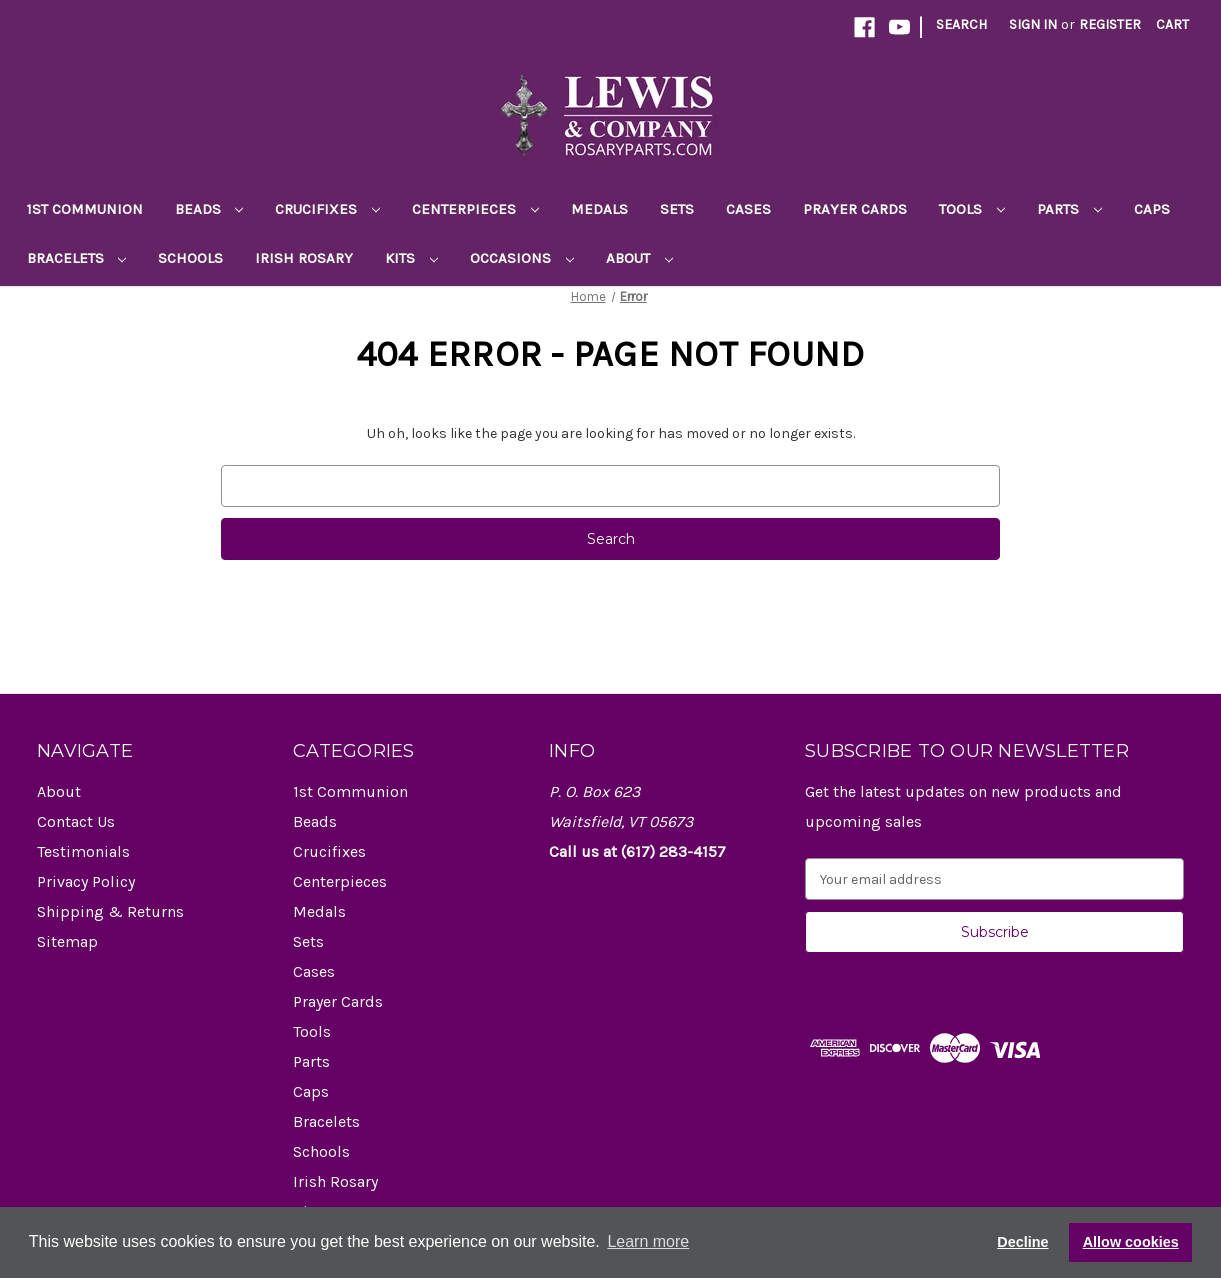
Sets (677, 209)
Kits (411, 258)
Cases (748, 209)
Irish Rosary (304, 258)
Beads (209, 209)
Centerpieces (475, 209)
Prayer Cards (855, 209)
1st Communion (85, 209)
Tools (972, 209)
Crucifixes (327, 209)
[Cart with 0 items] (1172, 24)
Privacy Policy (86, 881)
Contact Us (76, 821)
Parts (1069, 209)
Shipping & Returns (110, 911)
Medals (599, 209)
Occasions (522, 258)
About (639, 258)
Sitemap (67, 941)
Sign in (1033, 24)
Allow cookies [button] (1131, 1242)
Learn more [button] (648, 1241)
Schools (190, 258)
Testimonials (83, 851)
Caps (1152, 209)
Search (961, 24)
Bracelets (77, 258)
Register (1110, 24)
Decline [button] (1022, 1242)
